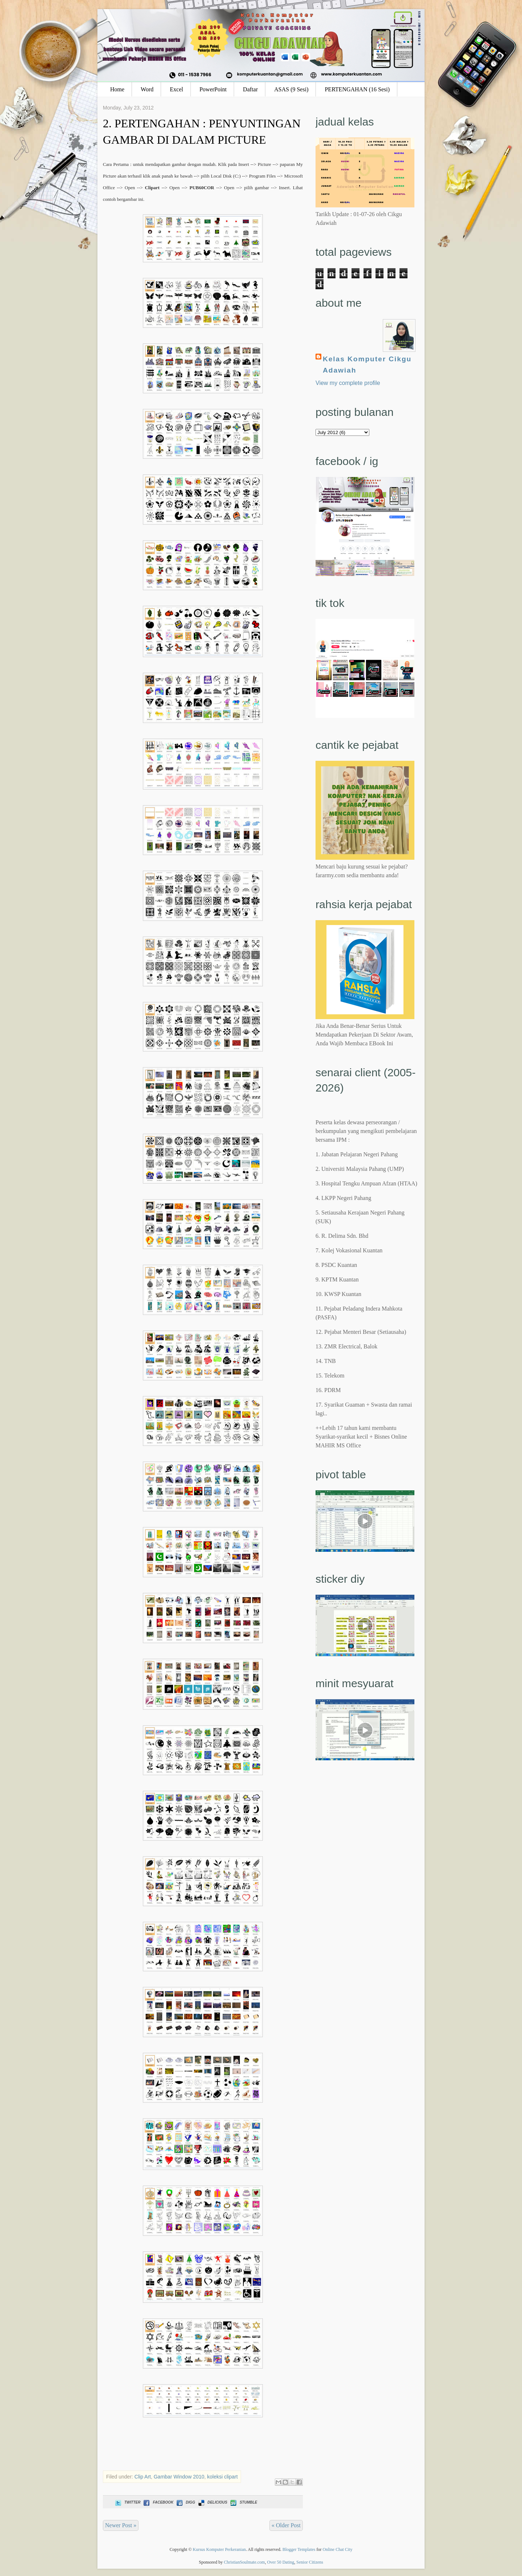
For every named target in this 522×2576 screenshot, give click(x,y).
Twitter (127, 2502)
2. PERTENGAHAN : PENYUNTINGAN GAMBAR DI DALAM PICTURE (202, 131)
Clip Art (142, 2477)
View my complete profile (348, 383)
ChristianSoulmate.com (244, 2562)
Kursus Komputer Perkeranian (219, 2549)
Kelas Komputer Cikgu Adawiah (367, 364)
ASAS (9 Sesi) (291, 89)
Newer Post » (120, 2525)
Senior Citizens (309, 2562)
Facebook (157, 2502)
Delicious (212, 2502)
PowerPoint (213, 89)
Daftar (250, 89)
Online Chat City (338, 2549)
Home (117, 89)
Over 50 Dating (280, 2562)
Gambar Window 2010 (179, 2477)
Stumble (243, 2502)
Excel (176, 89)
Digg (185, 2502)
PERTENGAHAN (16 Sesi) (357, 89)
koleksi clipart (222, 2477)
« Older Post (286, 2525)
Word (147, 89)
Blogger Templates (299, 2549)
